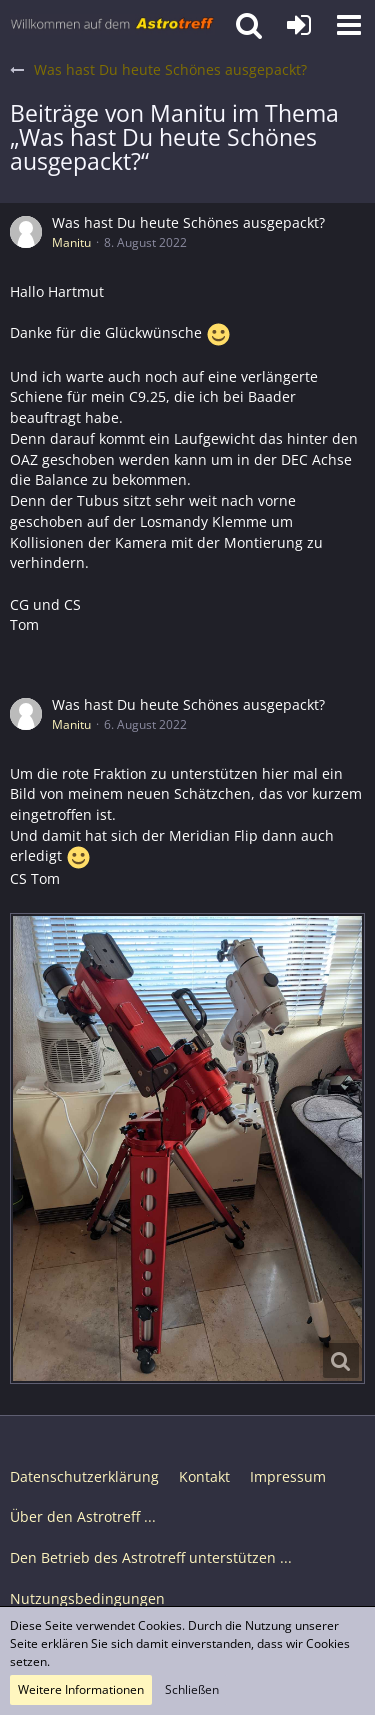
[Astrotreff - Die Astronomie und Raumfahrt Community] (112, 25)
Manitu (71, 242)
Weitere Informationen (81, 1689)
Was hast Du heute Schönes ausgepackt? (188, 222)
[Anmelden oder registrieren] (299, 25)
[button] (349, 25)
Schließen (192, 1689)
